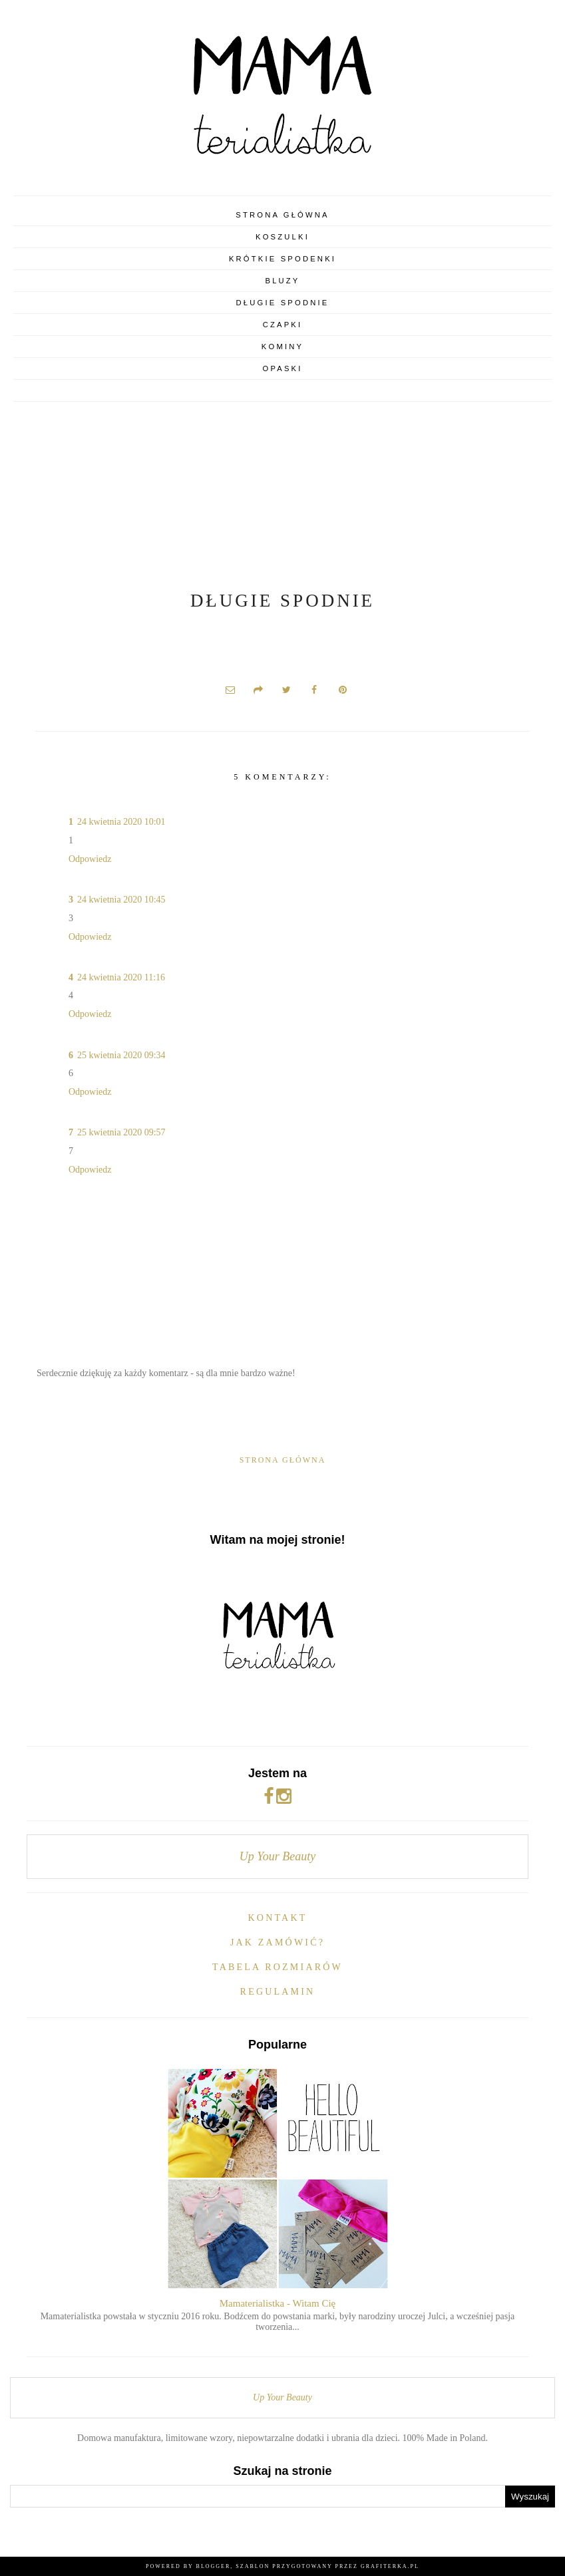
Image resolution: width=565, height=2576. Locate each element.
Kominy (282, 347)
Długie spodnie (282, 303)
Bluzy (282, 281)
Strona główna (282, 215)
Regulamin (277, 1992)
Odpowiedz (90, 859)
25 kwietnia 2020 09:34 (121, 1055)
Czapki (283, 325)
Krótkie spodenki (282, 259)
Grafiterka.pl (390, 2566)
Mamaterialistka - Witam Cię (278, 2303)
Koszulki (282, 237)
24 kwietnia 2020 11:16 (121, 977)
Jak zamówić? (277, 1942)
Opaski (282, 368)
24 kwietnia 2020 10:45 (121, 900)
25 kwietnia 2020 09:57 (121, 1132)
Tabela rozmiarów (277, 1967)
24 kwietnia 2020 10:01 (121, 822)
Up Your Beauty (277, 1856)
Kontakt (277, 1918)
